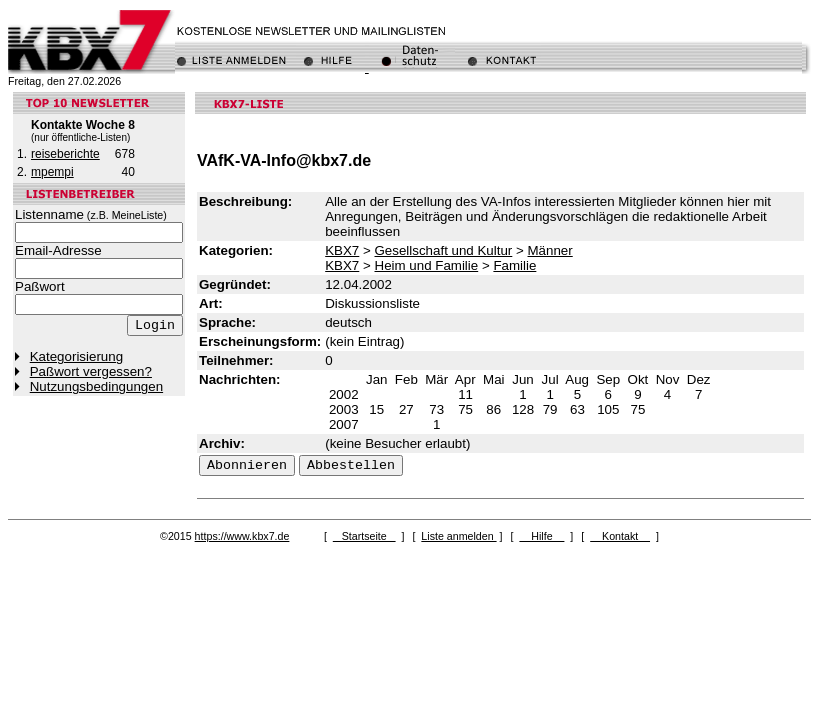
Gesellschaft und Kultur (444, 250)
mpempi (52, 172)
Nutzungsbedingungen (96, 386)
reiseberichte (65, 154)
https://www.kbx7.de (242, 536)
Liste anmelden (458, 536)
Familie (514, 265)
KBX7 (342, 250)
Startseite (364, 536)
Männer (550, 250)
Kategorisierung (76, 356)
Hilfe (541, 536)
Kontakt (620, 536)
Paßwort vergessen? (91, 371)
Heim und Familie (427, 265)
